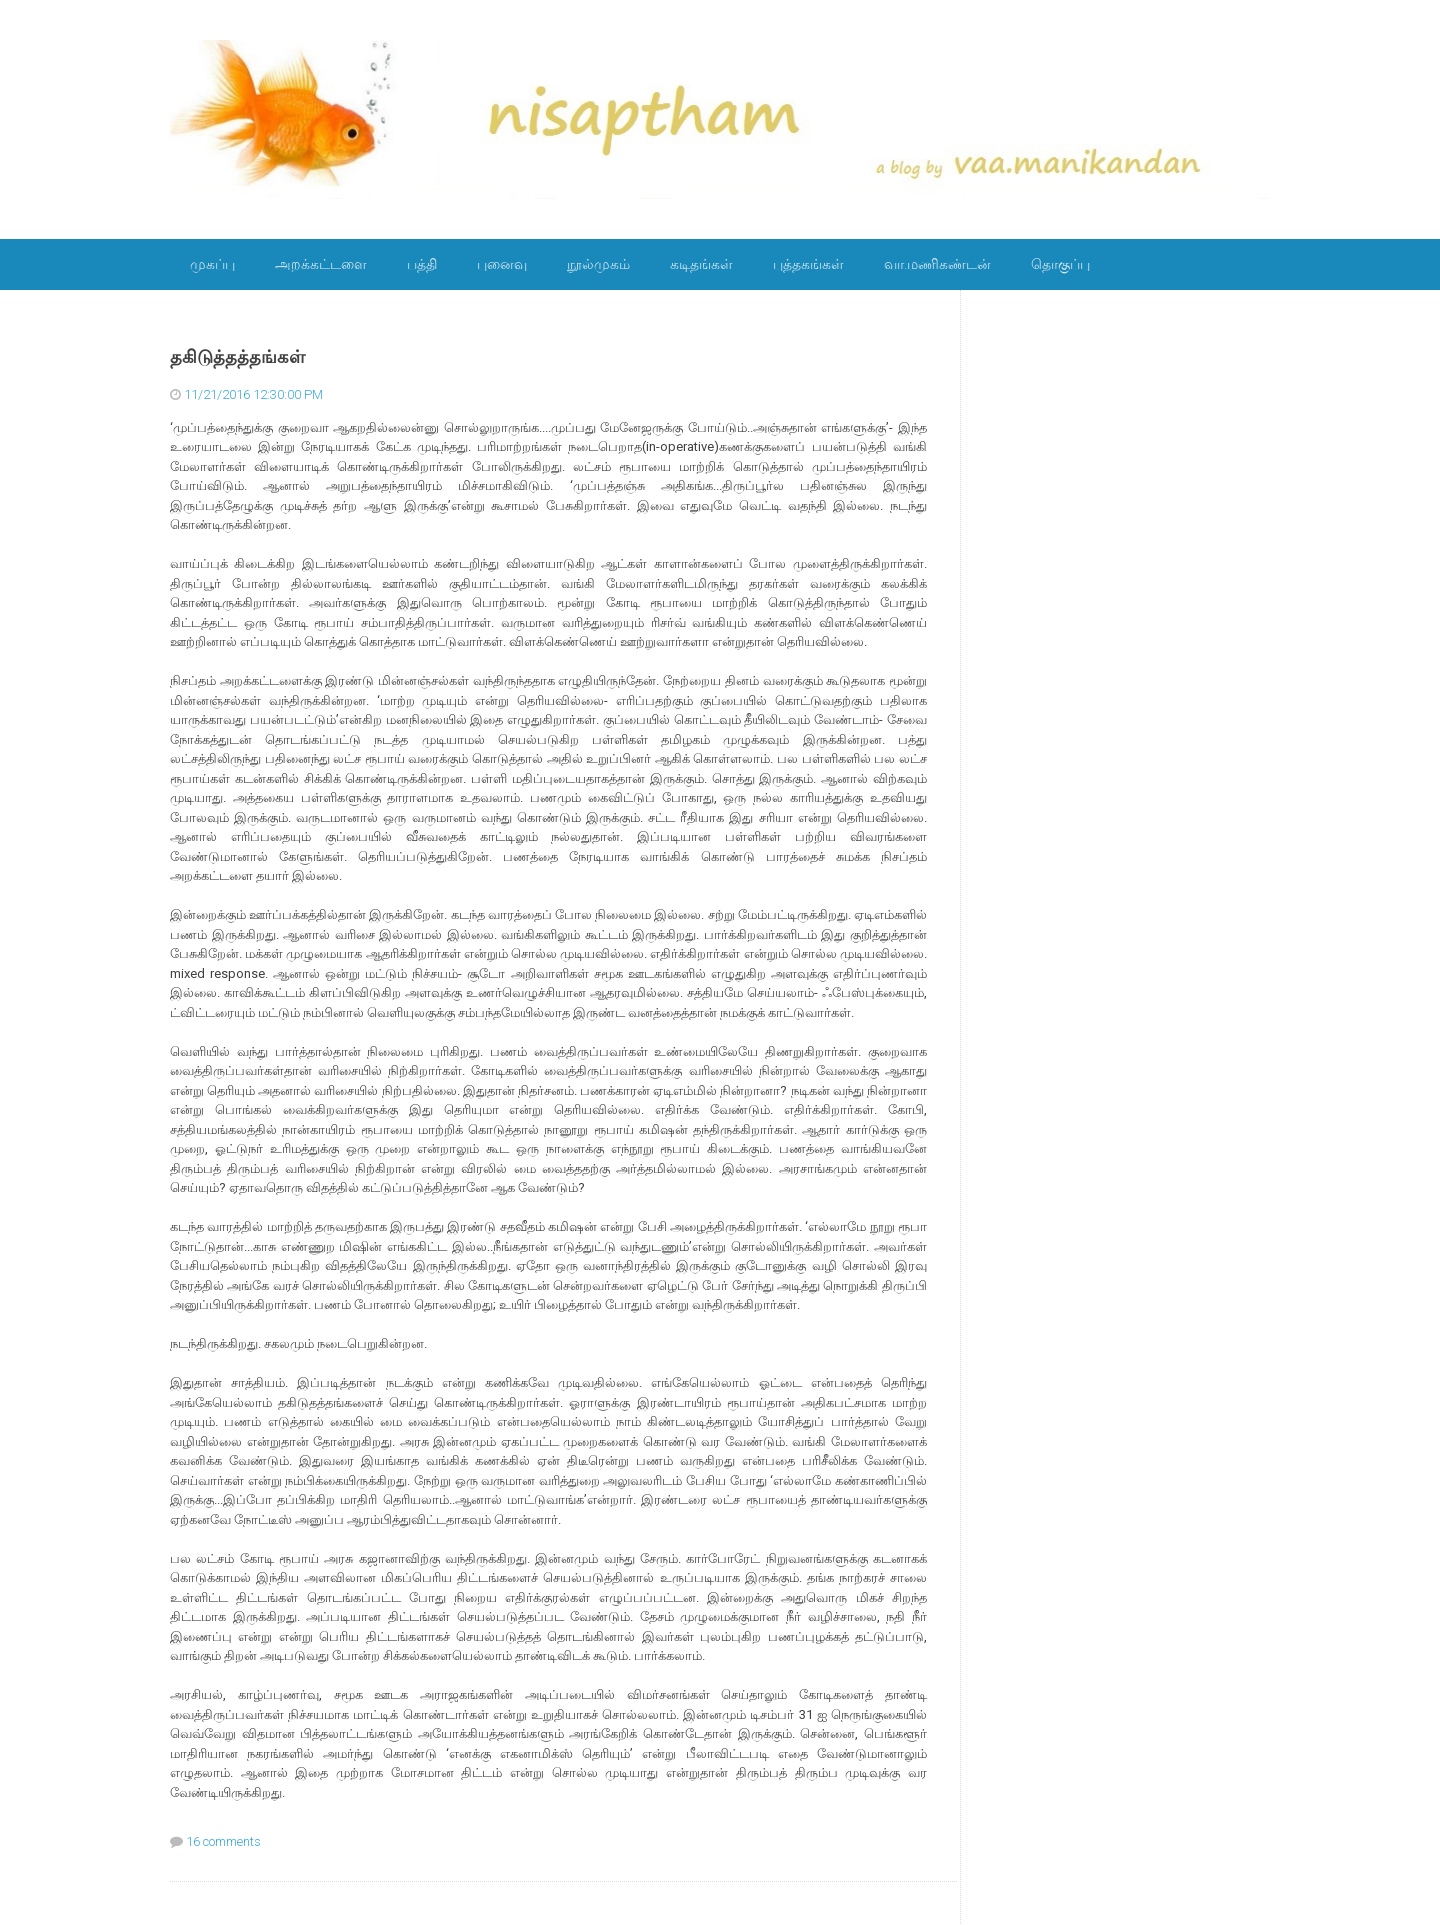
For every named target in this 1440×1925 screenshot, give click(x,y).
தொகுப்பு (1060, 264)
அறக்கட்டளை (321, 264)
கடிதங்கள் (701, 264)
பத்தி (422, 264)
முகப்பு (212, 264)
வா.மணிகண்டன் (937, 264)
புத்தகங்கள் (808, 264)
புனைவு (502, 264)
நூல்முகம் (598, 264)
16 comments (223, 1841)
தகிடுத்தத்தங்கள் (237, 357)
